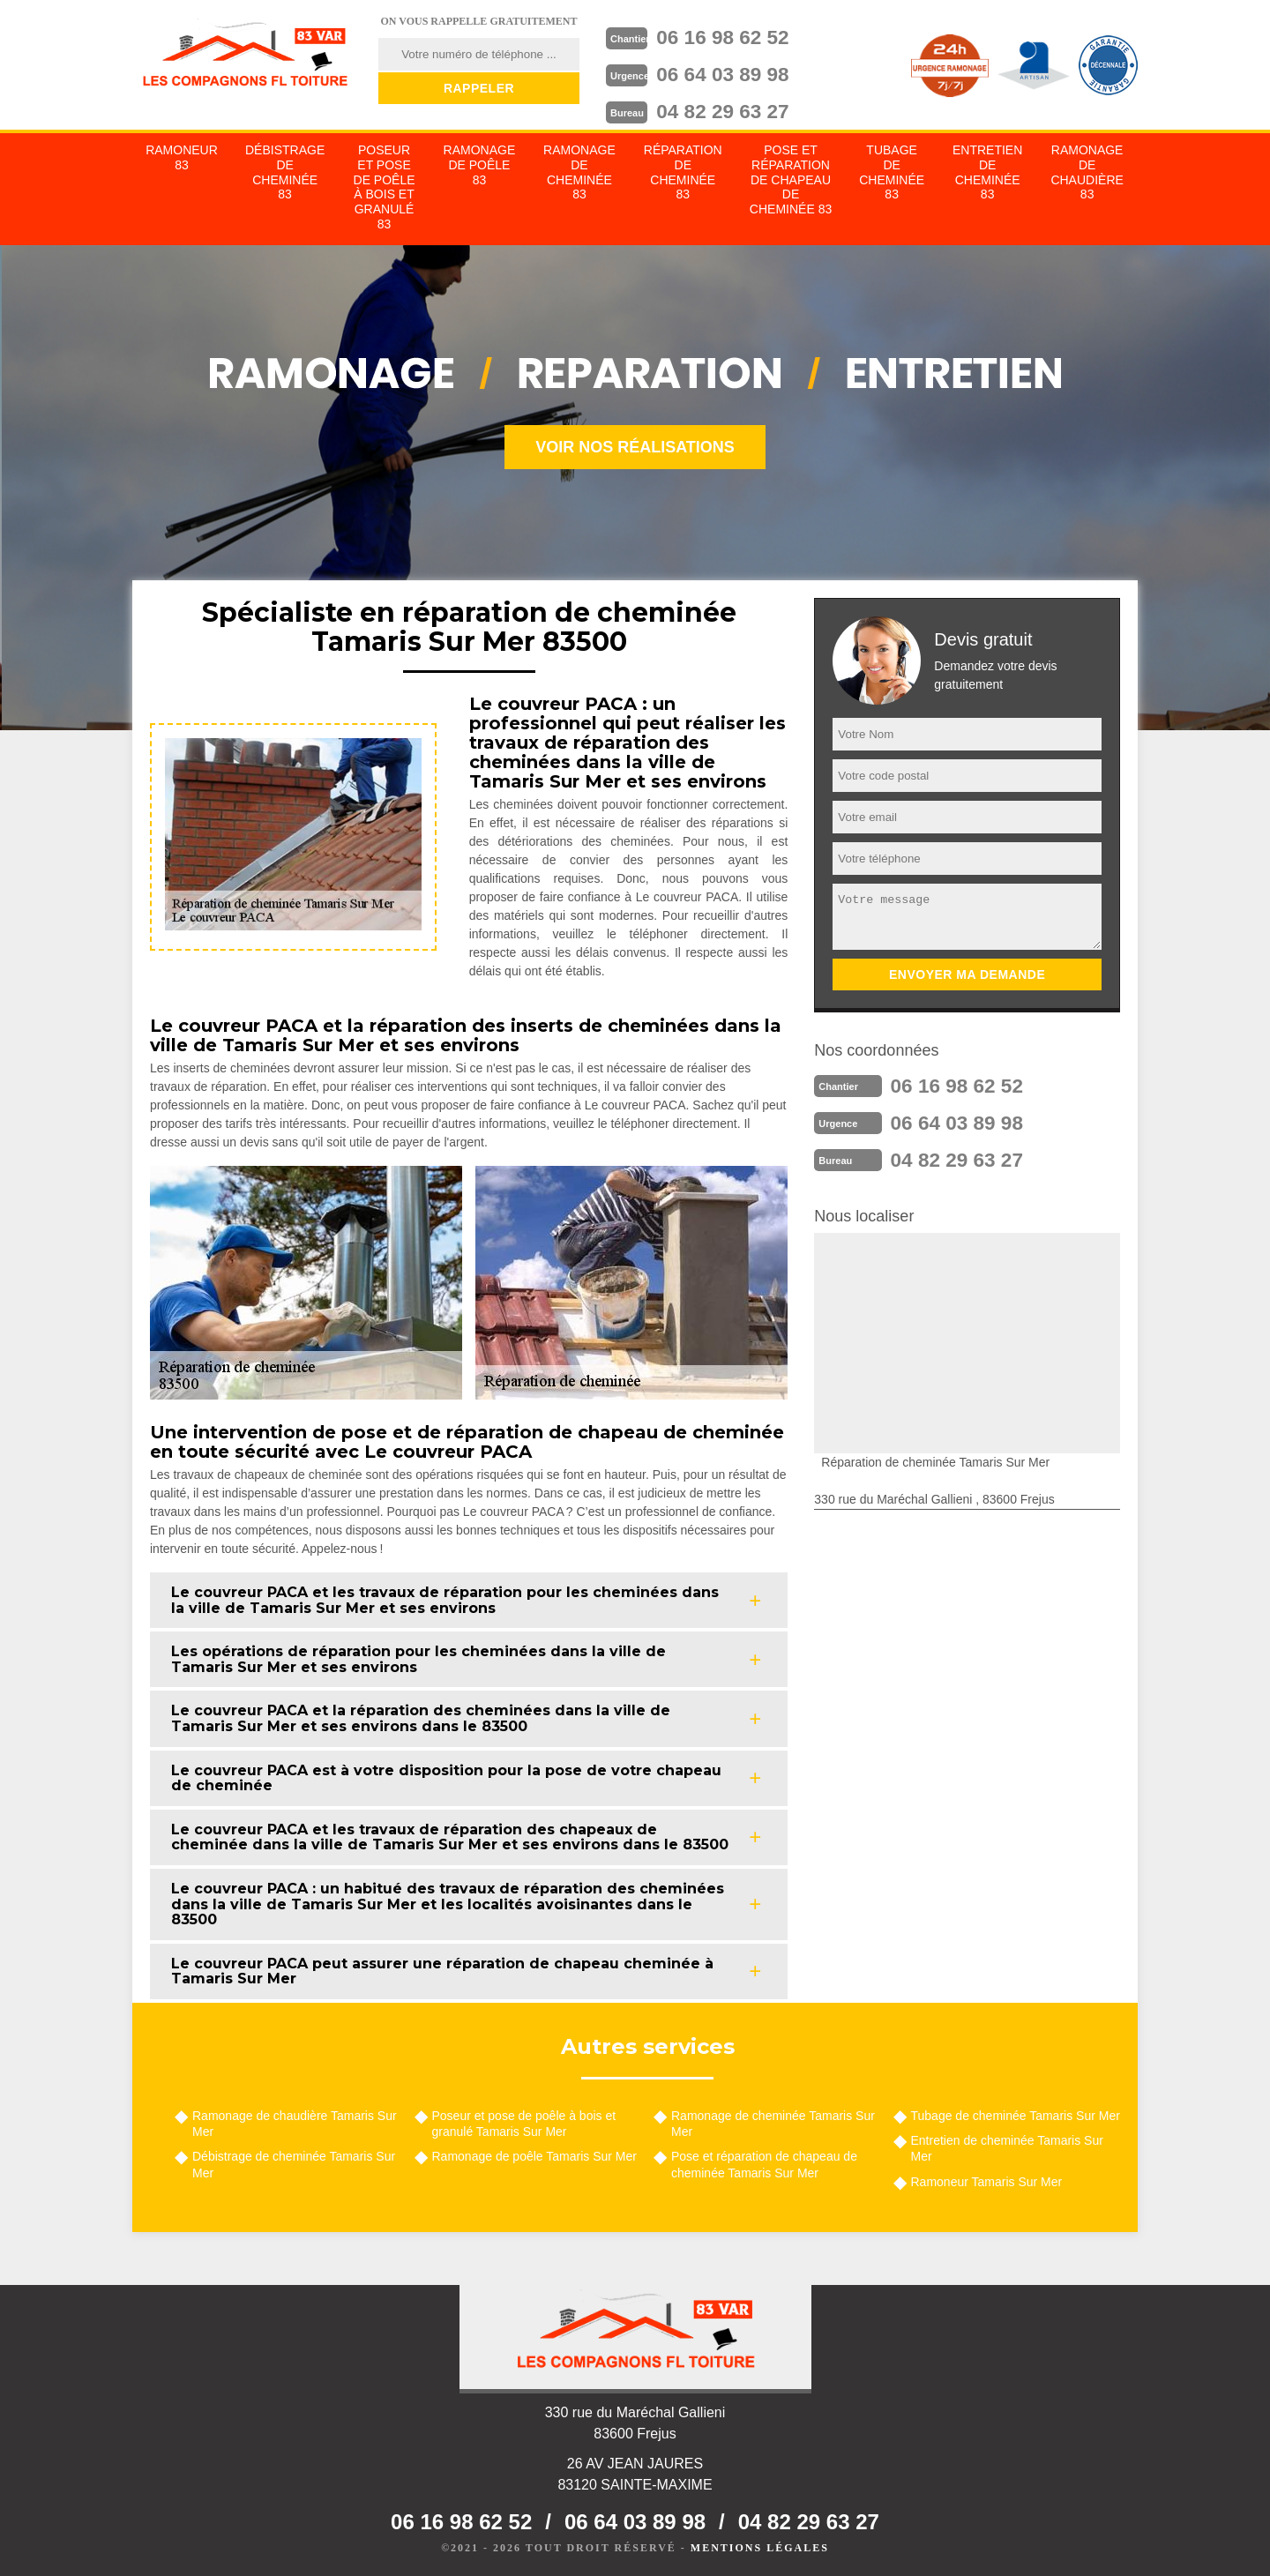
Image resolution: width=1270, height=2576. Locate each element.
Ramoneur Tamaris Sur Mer (987, 2180)
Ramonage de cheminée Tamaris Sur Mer (773, 2122)
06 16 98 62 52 (737, 36)
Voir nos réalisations (635, 445)
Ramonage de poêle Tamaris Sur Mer (534, 2154)
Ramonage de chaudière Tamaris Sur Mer (294, 2122)
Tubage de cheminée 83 (891, 170)
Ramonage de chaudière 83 (1086, 170)
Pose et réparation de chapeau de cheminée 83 (791, 177)
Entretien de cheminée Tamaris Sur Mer (1007, 2147)
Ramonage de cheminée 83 (579, 170)
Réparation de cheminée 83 (683, 170)
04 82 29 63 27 (737, 106)
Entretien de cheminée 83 (987, 170)
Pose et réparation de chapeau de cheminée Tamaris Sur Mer (764, 2162)
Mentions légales (760, 2546)
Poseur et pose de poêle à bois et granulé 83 (384, 185)
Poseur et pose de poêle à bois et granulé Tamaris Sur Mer (524, 2122)
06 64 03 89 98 (737, 71)
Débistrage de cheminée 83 (285, 170)
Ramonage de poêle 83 (480, 163)
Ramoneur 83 (182, 155)
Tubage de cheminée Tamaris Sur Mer (1015, 2114)
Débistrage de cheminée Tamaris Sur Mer (293, 2162)
